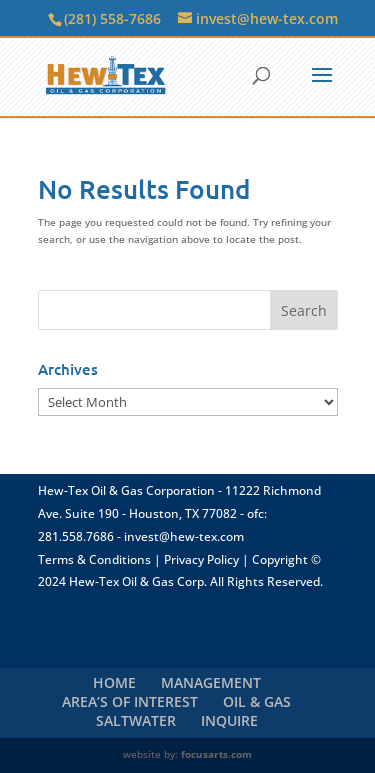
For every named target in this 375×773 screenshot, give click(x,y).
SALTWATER (136, 720)
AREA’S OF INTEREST (130, 701)
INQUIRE (229, 720)
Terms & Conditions (94, 559)
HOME (114, 682)
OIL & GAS (257, 701)
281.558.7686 (76, 536)
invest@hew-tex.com (184, 536)
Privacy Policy (201, 559)
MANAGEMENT (211, 682)
